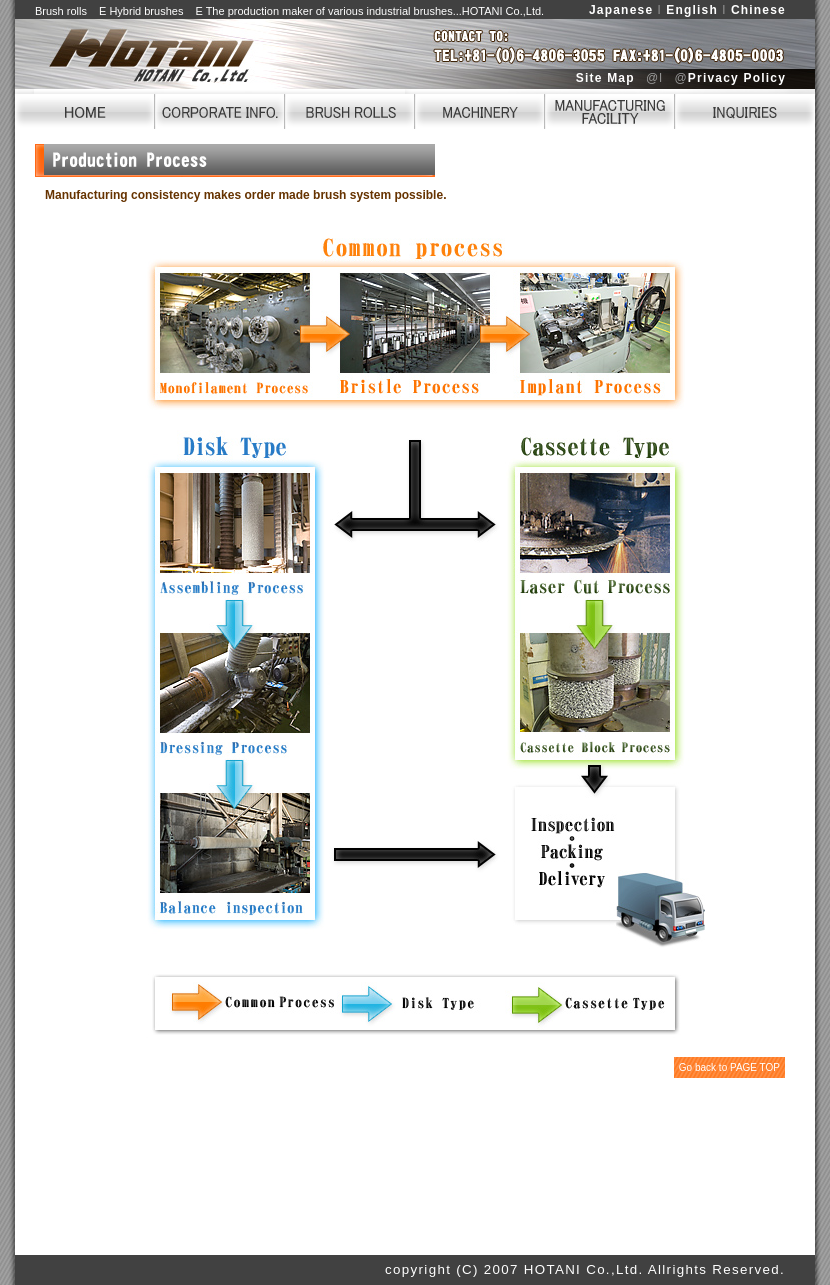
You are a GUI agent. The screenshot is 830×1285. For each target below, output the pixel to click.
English (692, 10)
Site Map (605, 78)
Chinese (758, 10)
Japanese (621, 10)
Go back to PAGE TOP (729, 1067)
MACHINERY (480, 109)
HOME (85, 109)
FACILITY (610, 109)
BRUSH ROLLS (350, 109)
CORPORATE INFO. (220, 109)
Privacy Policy (737, 78)
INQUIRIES (745, 109)
